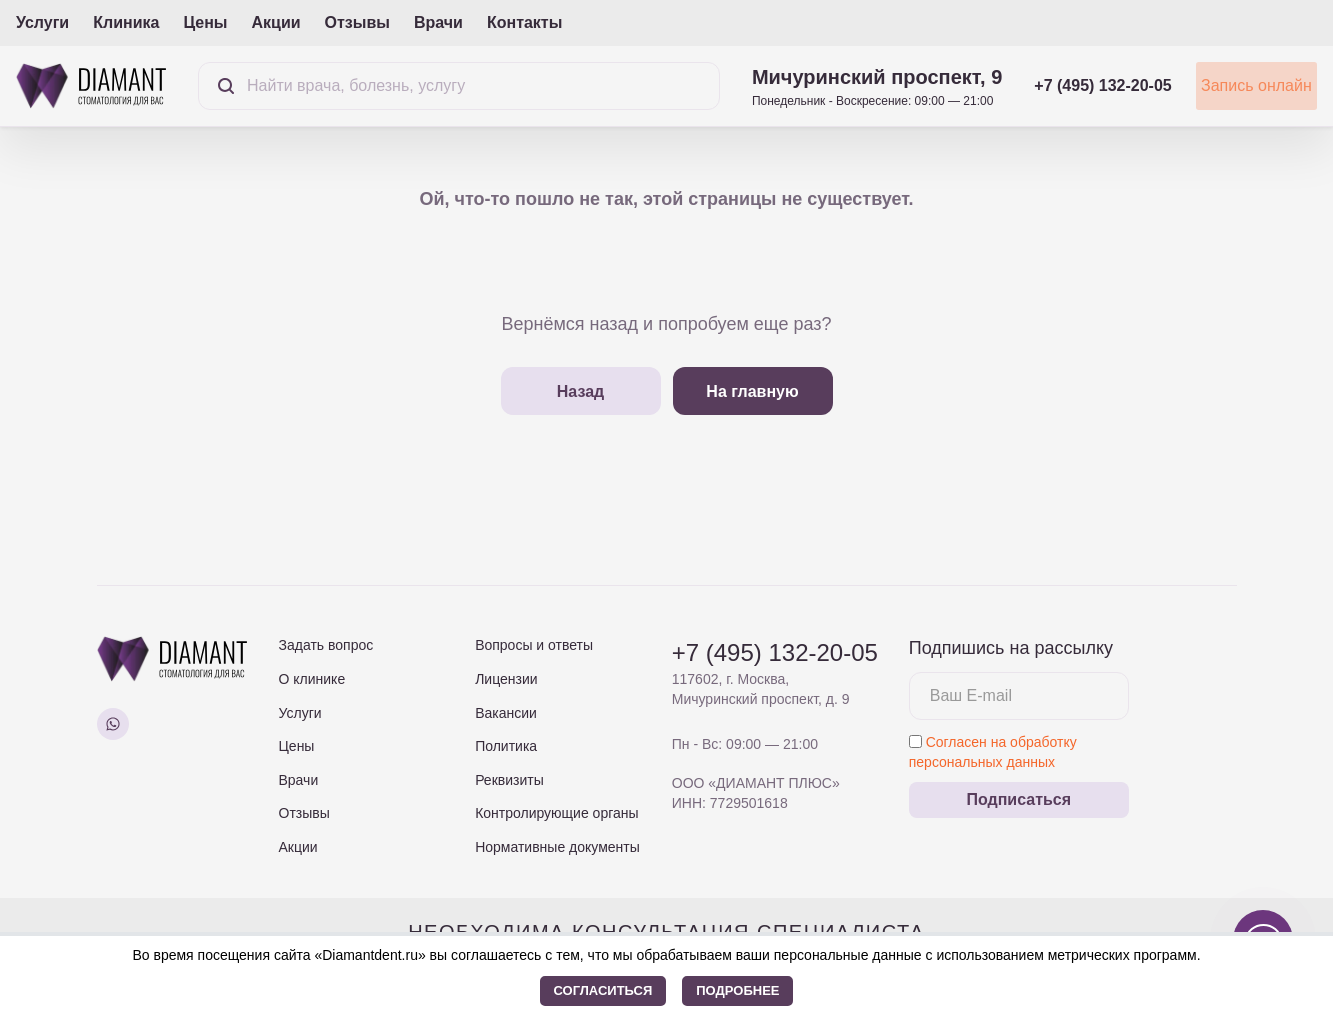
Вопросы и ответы (534, 645)
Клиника (126, 22)
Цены (205, 22)
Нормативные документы (557, 847)
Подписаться (1018, 799)
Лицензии (506, 679)
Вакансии (506, 713)
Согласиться (603, 990)
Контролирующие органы (556, 813)
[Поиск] (436, 86)
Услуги (42, 22)
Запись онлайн (1233, 85)
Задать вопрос (326, 645)
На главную (752, 391)
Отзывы (357, 22)
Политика (506, 746)
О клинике (312, 679)
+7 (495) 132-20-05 (1056, 85)
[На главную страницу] (91, 85)
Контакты (524, 22)
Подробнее (737, 990)
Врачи (438, 22)
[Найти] (226, 86)
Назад (580, 391)
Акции (275, 22)
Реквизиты (509, 780)
